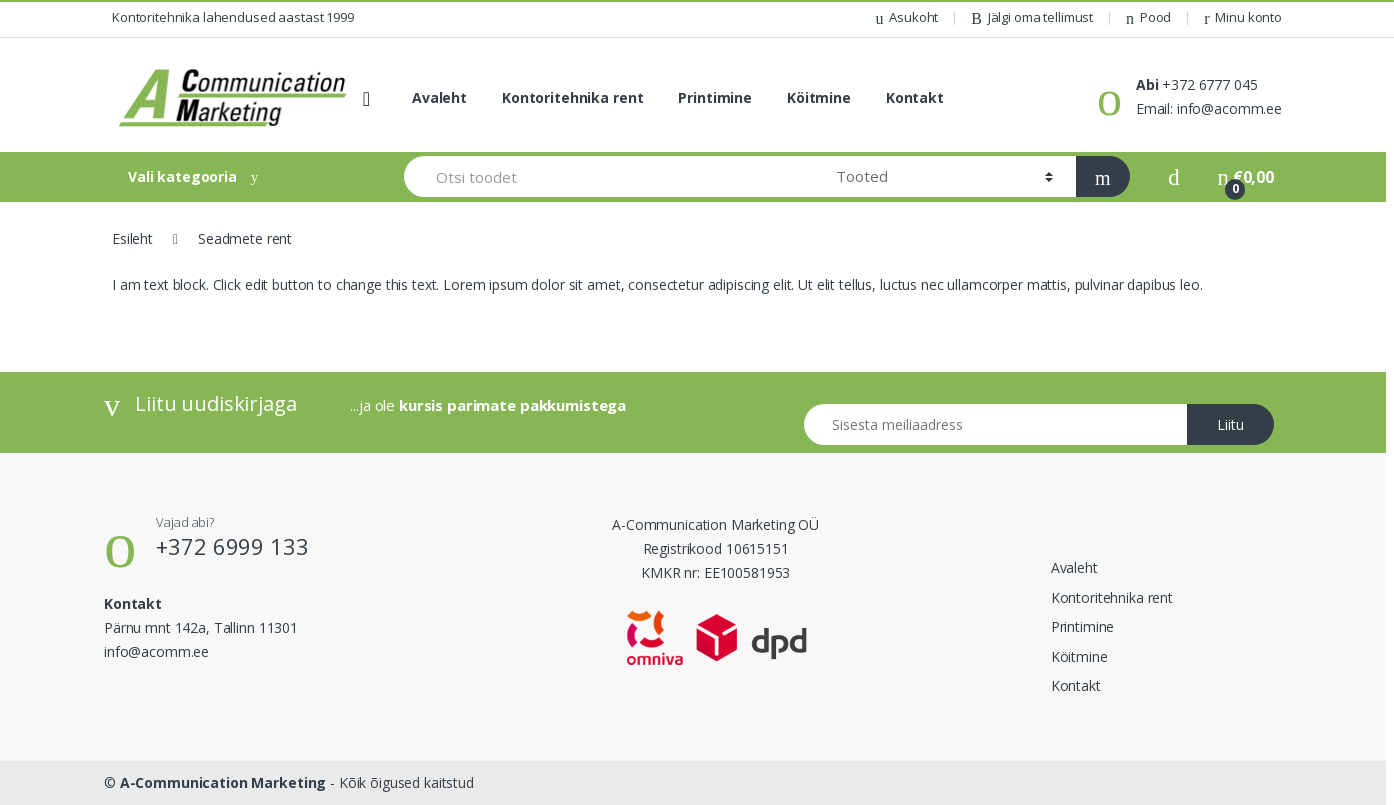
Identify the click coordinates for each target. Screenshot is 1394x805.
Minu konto (1243, 17)
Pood (1148, 17)
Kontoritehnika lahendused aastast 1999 (233, 17)
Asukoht (906, 17)
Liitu (1230, 424)
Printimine (715, 97)
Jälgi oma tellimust (1032, 17)
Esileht (132, 238)
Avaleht (439, 97)
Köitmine (819, 97)
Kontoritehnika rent (572, 97)
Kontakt (915, 97)
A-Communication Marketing (223, 782)
